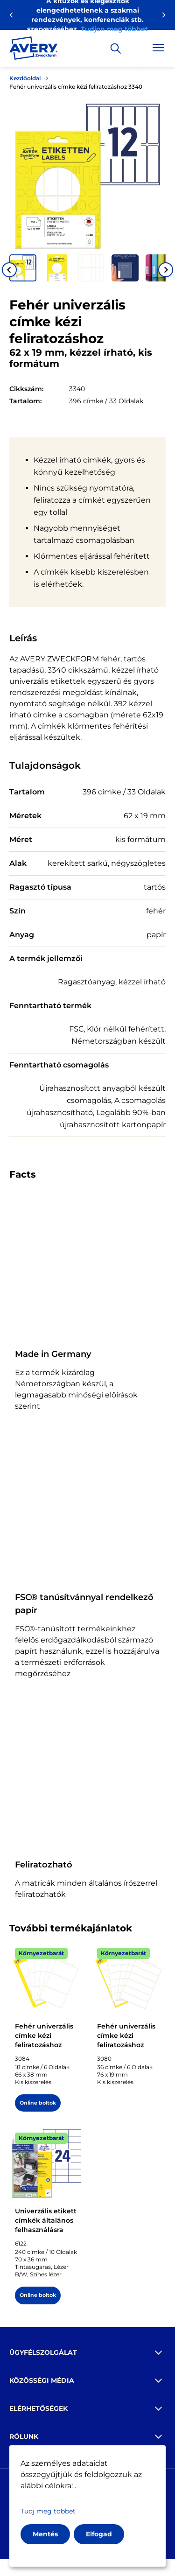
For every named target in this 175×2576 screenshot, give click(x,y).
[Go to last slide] (9, 269)
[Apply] (116, 48)
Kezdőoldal (25, 78)
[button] (22, 267)
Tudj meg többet (48, 2511)
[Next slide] (165, 269)
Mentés (45, 2534)
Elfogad (99, 2534)
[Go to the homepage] (33, 49)
